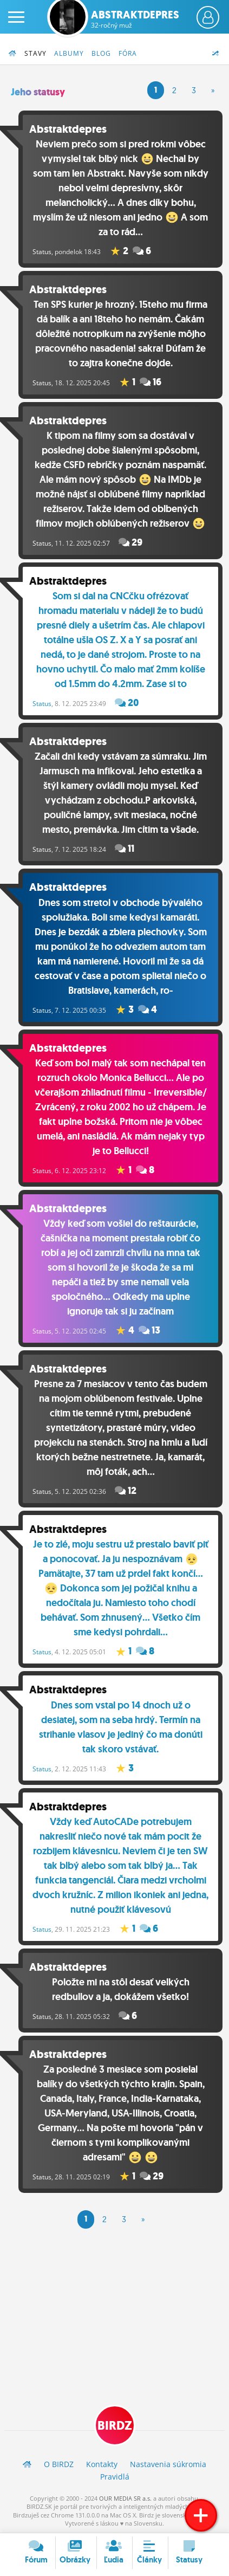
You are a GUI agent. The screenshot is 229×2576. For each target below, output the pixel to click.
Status (41, 251)
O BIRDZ (59, 2464)
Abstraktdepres (135, 19)
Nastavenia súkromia (168, 2464)
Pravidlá (114, 2476)
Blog (101, 53)
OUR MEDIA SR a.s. (125, 2498)
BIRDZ (114, 2425)
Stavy (35, 53)
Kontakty (101, 2464)
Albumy (69, 53)
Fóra (128, 53)
